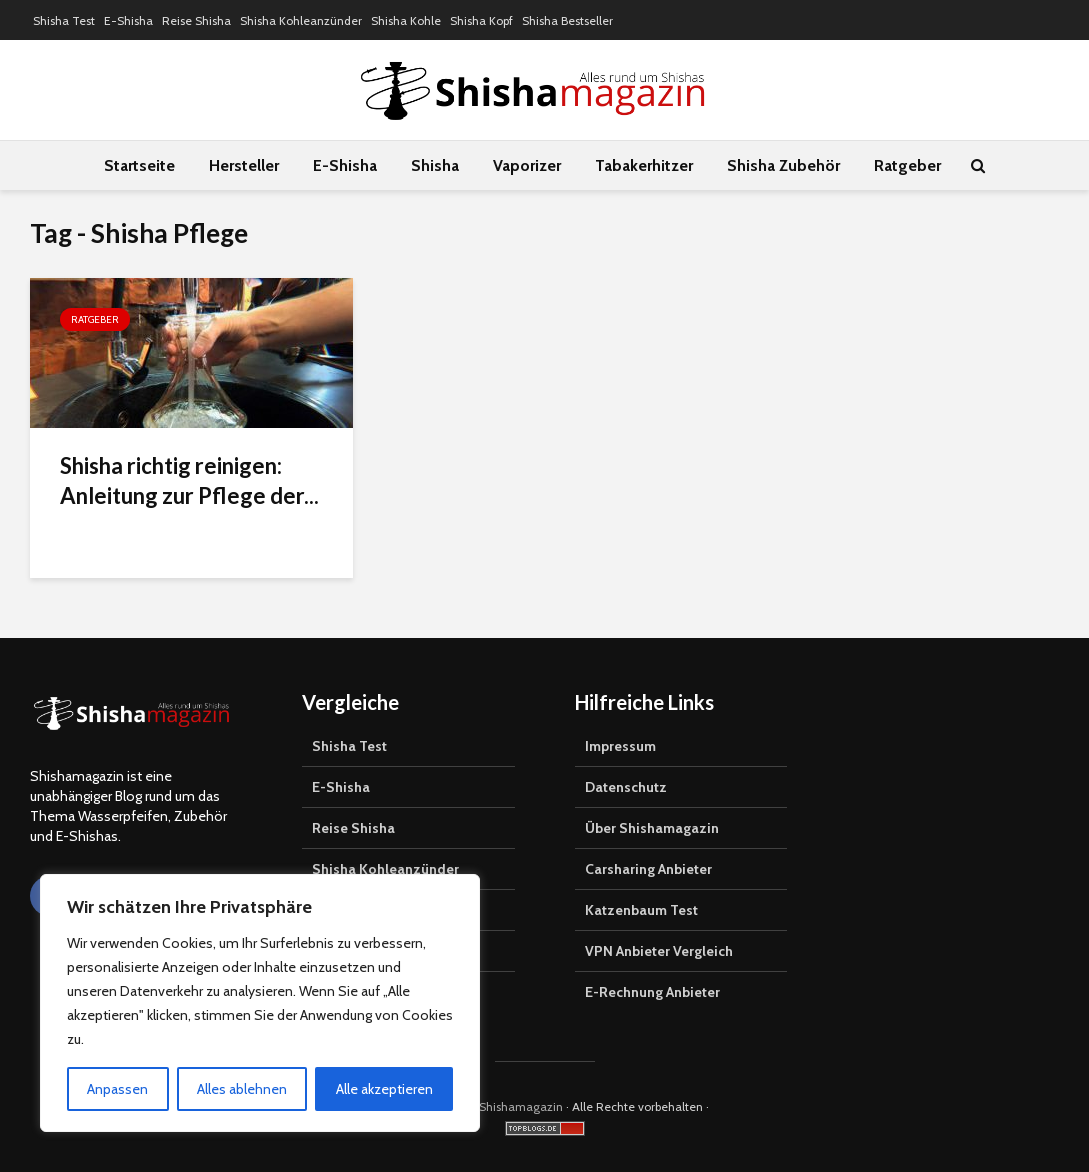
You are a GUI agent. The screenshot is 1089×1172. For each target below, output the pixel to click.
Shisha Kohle (406, 20)
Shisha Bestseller (567, 20)
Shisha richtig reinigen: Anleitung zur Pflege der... (189, 480)
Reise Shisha (196, 20)
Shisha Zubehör (783, 165)
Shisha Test (64, 20)
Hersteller (244, 165)
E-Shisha (128, 20)
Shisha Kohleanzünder (301, 20)
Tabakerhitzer (644, 165)
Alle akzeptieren (384, 1089)
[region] (260, 1003)
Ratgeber (907, 165)
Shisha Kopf (481, 20)
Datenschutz (626, 787)
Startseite (139, 165)
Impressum (620, 746)
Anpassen (117, 1089)
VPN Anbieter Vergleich (659, 951)
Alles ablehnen (242, 1089)
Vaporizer (527, 165)
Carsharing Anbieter (648, 869)
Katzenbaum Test (641, 910)
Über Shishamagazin (652, 828)
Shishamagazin (521, 1106)
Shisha (435, 165)
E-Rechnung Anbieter (652, 992)
